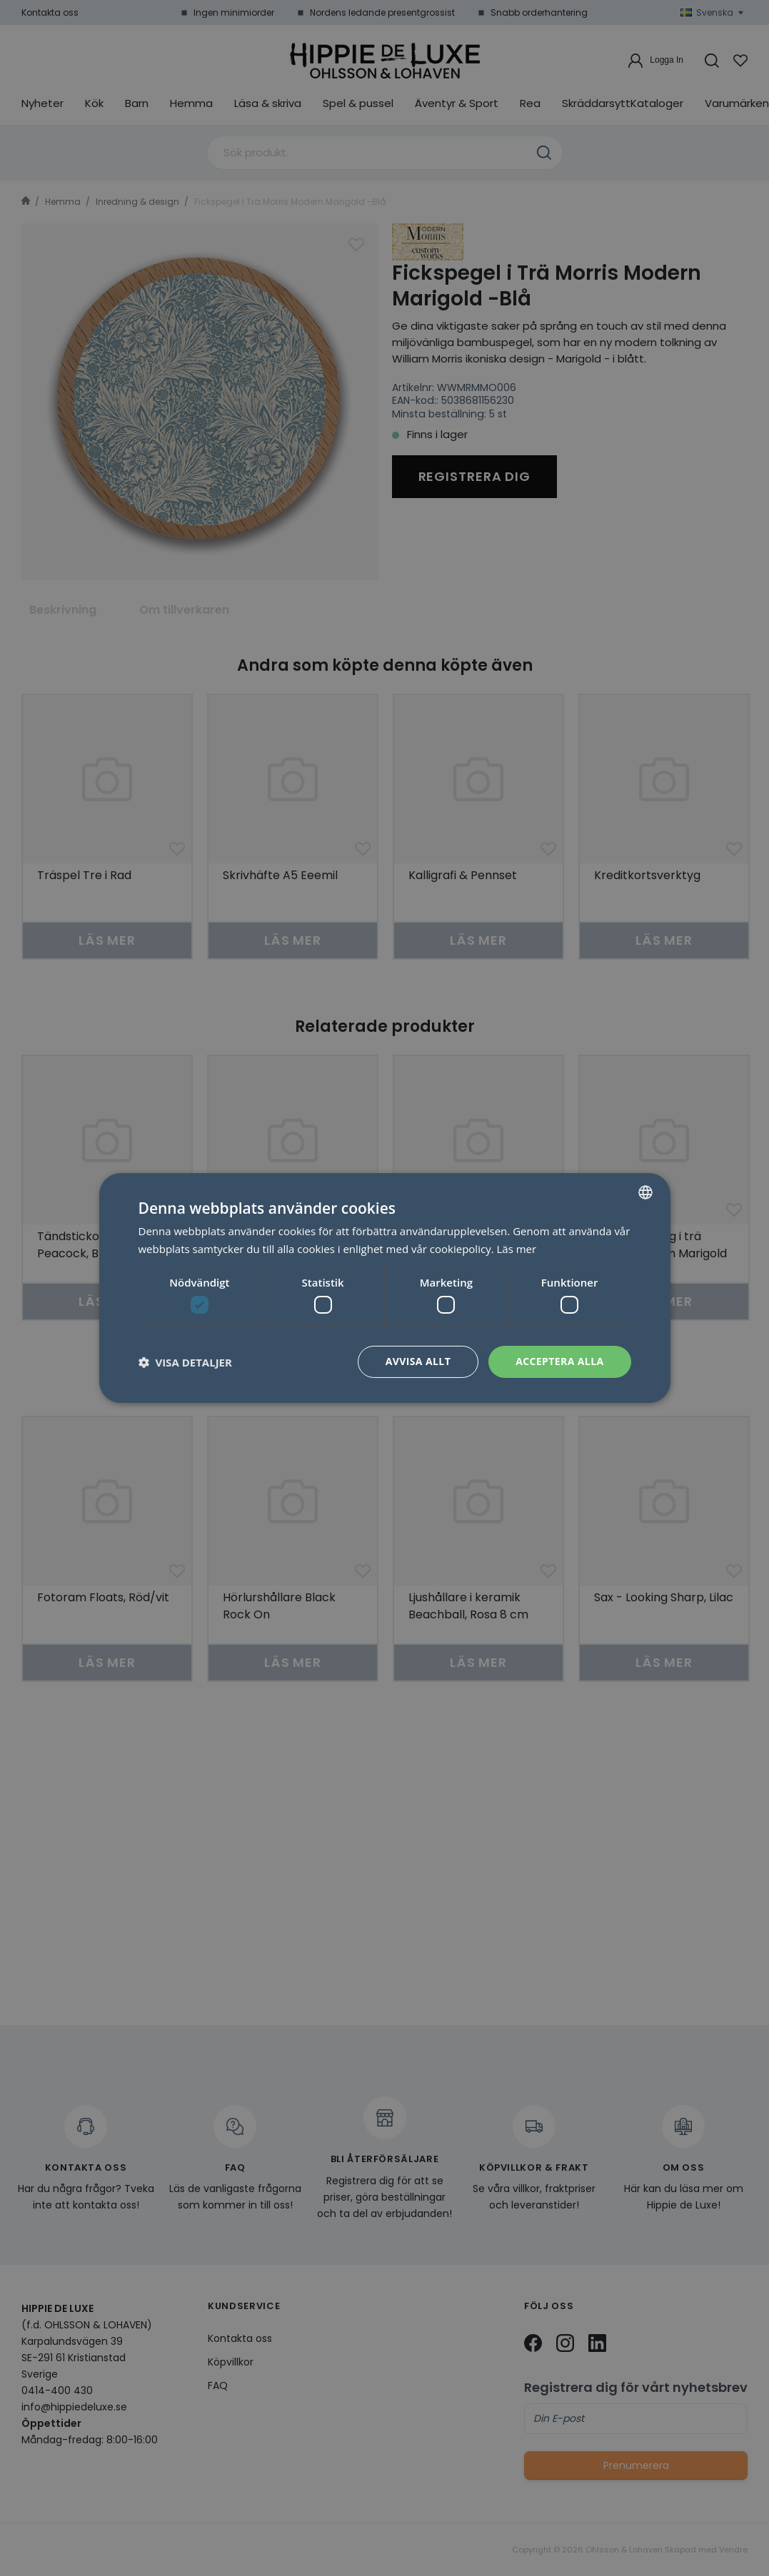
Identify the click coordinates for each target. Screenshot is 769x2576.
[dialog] (384, 1288)
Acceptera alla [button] (559, 1361)
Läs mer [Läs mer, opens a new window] (517, 1249)
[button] (185, 1362)
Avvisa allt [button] (418, 1361)
